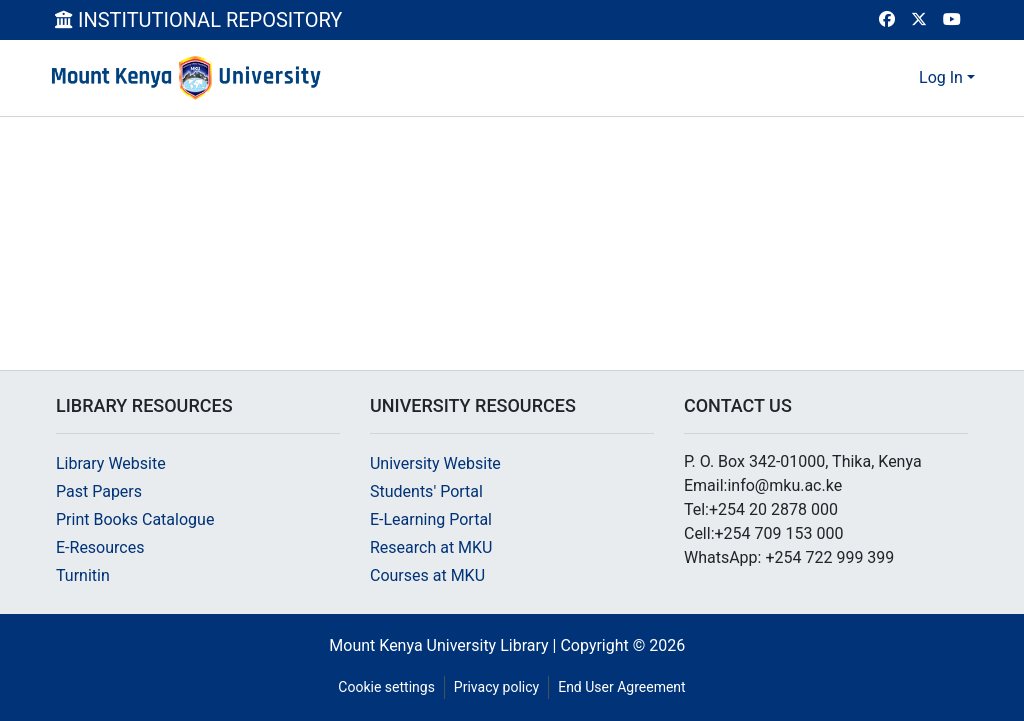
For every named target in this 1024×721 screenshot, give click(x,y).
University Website (435, 463)
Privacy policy (496, 687)
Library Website (111, 463)
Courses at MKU (427, 575)
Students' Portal (426, 491)
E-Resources (100, 547)
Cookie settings (386, 687)
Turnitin (83, 575)
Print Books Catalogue (135, 519)
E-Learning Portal (431, 519)
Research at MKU (431, 547)
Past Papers (99, 491)
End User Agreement (621, 687)
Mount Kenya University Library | (444, 645)
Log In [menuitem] (941, 77)
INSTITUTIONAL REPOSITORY (198, 20)
